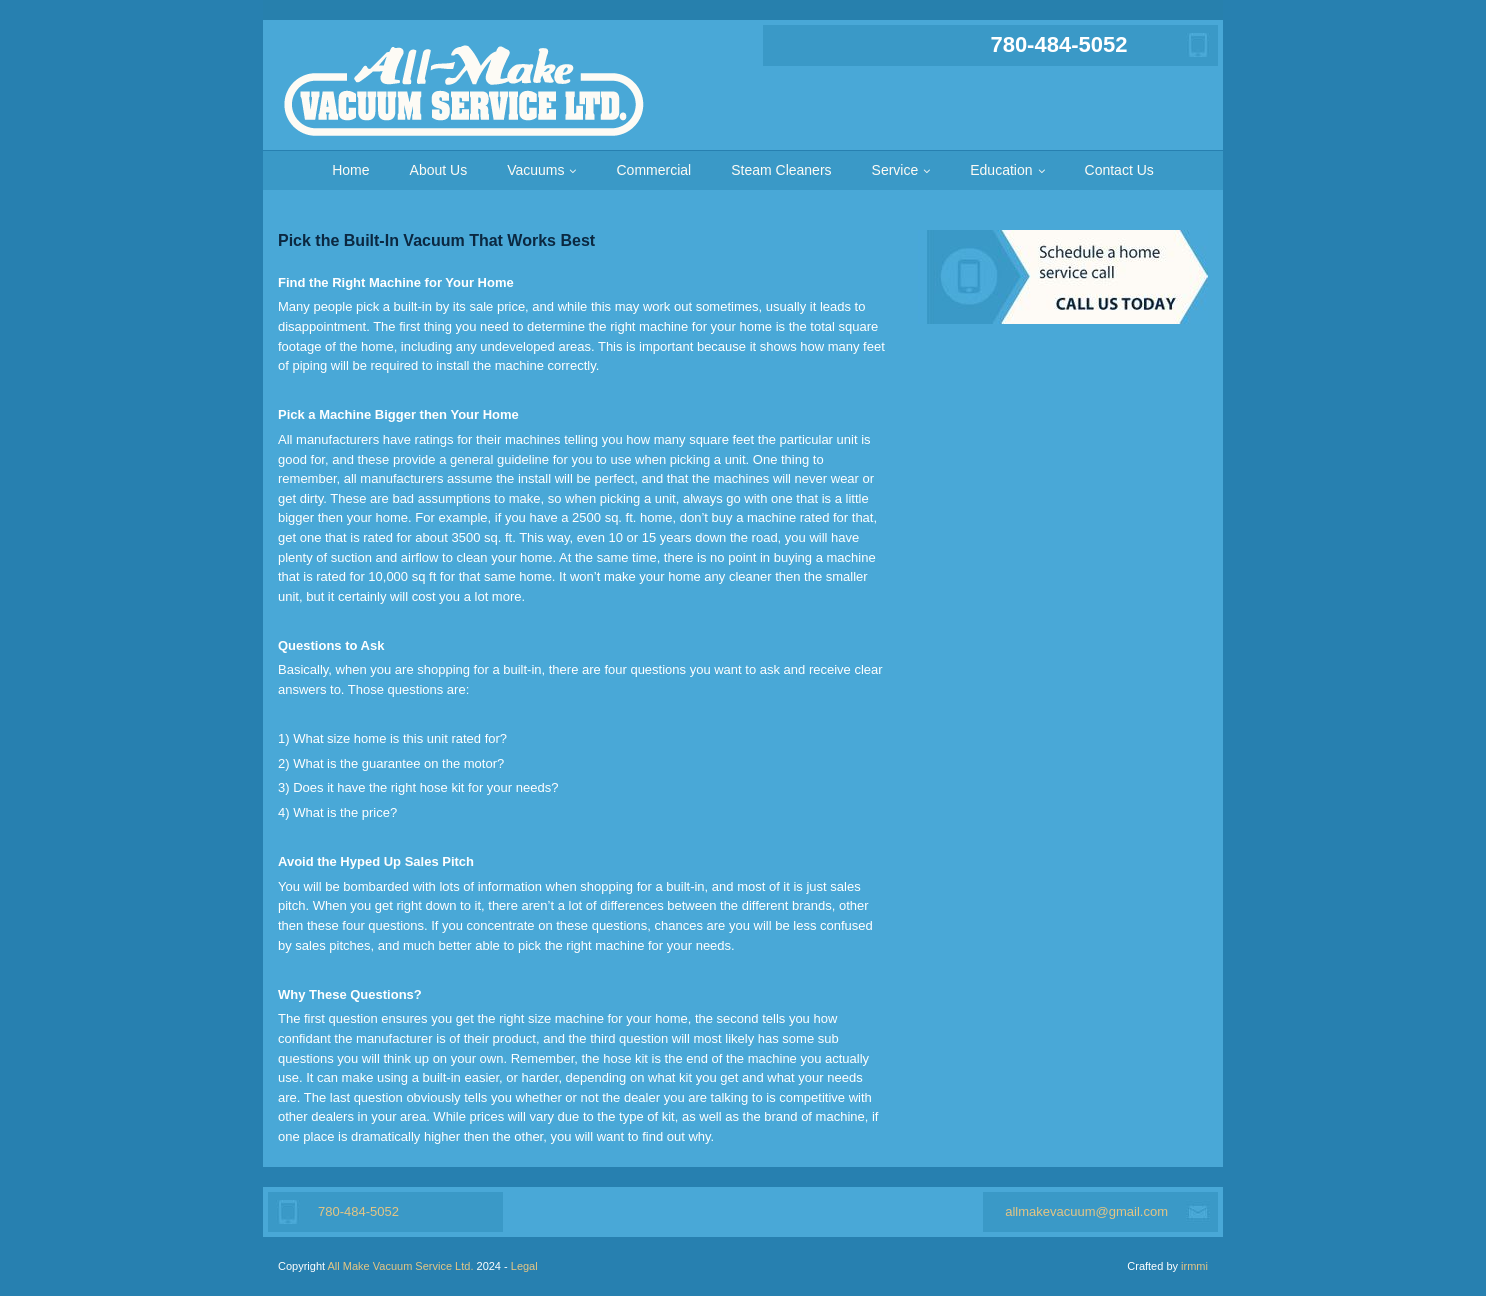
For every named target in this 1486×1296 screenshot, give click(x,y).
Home (350, 170)
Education (1001, 170)
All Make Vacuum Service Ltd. (401, 1266)
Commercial (653, 170)
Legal (524, 1266)
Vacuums (535, 170)
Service (895, 170)
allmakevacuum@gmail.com (1086, 1211)
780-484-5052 (1058, 44)
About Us (439, 170)
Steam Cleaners (781, 170)
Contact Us (1119, 170)
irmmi (1194, 1266)
